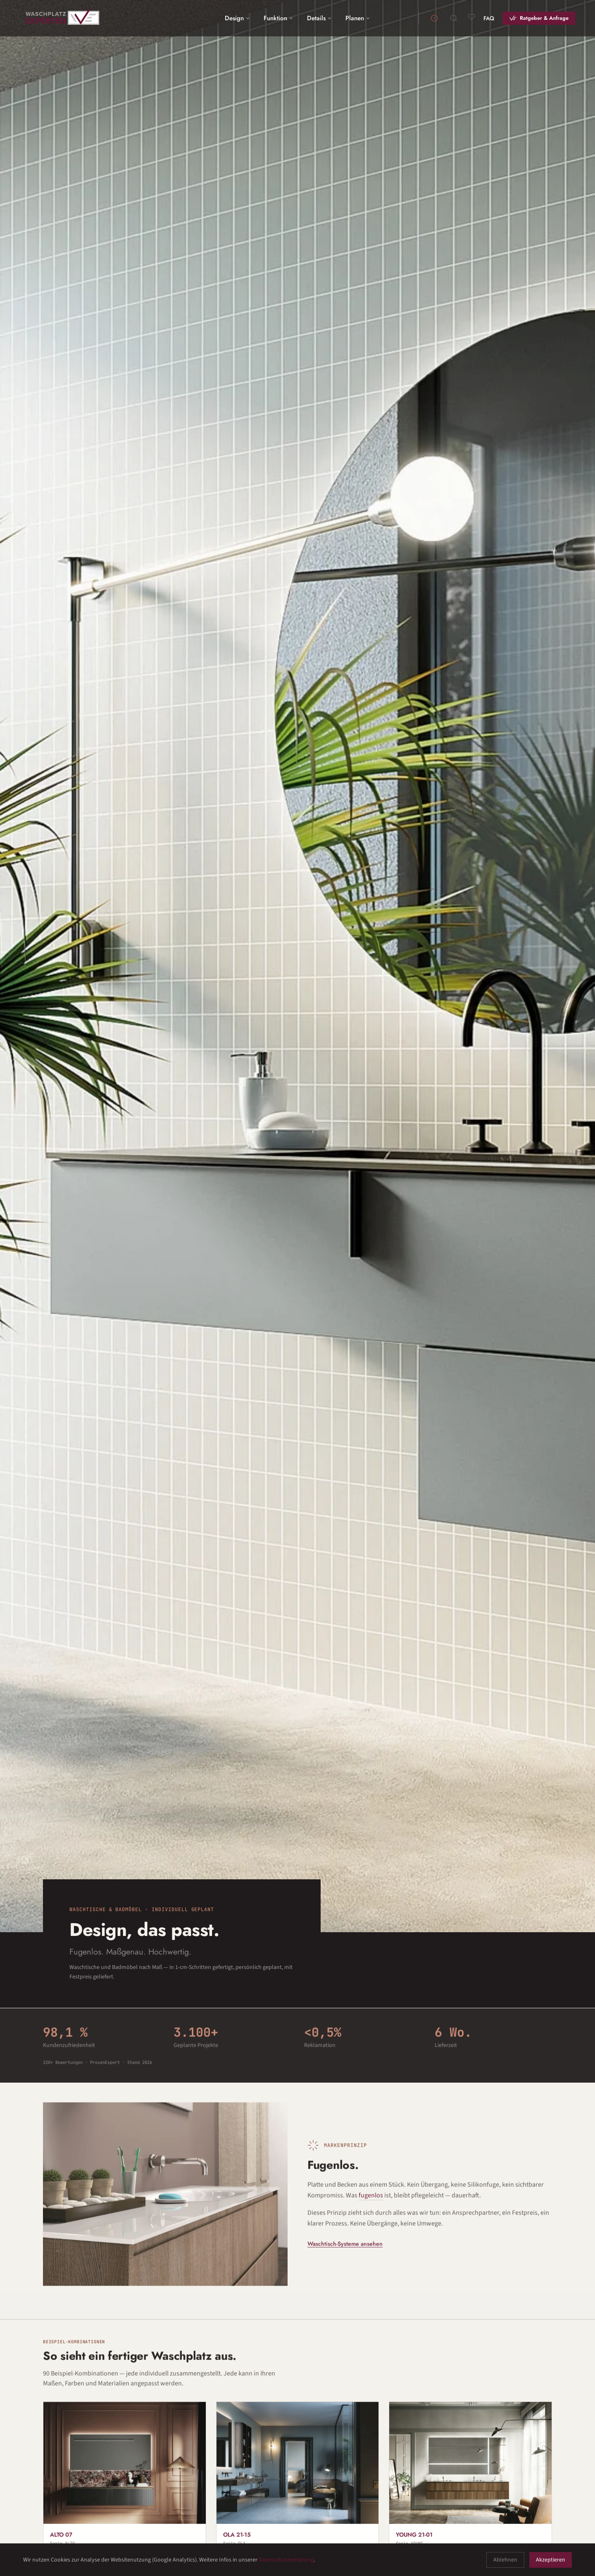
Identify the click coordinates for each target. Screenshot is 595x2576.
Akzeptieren (550, 2560)
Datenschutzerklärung (286, 2560)
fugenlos (371, 2197)
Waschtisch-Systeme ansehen (345, 2246)
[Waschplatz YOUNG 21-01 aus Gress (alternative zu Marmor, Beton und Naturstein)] (470, 2480)
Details (319, 18)
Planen (358, 18)
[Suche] (453, 18)
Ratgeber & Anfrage (544, 18)
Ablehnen (505, 2560)
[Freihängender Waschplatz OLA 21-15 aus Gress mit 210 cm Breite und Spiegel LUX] (297, 2480)
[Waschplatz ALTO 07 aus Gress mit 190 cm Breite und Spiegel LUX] (124, 2480)
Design (237, 18)
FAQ (488, 18)
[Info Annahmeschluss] (434, 18)
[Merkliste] (471, 17)
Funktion (279, 18)
